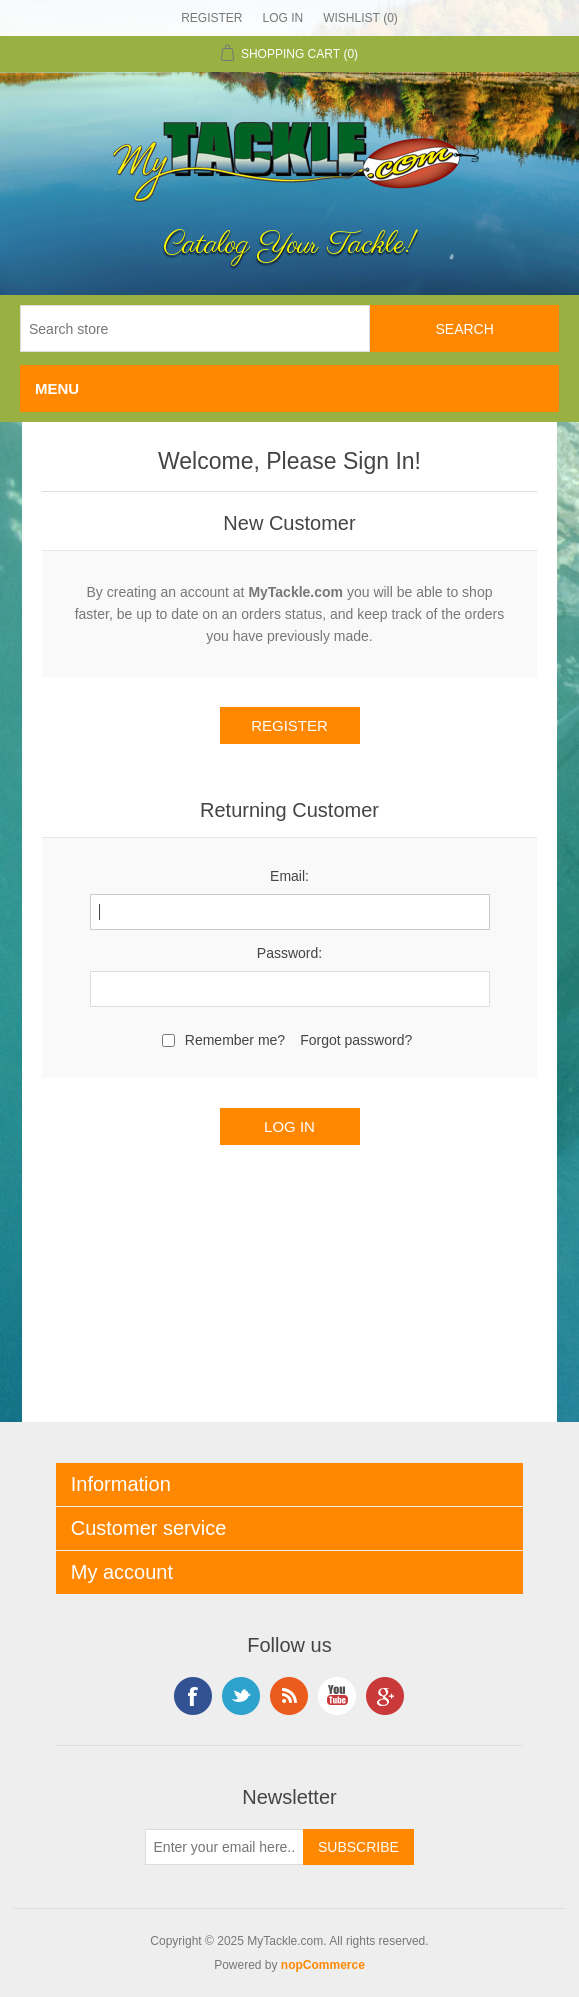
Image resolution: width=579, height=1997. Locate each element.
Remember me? (235, 1040)
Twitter (241, 1696)
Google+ (385, 1696)
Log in (282, 18)
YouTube (337, 1696)
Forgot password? (356, 1040)
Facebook (193, 1696)
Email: (289, 876)
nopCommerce (323, 1965)
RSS (289, 1696)
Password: (289, 953)
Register (211, 18)
